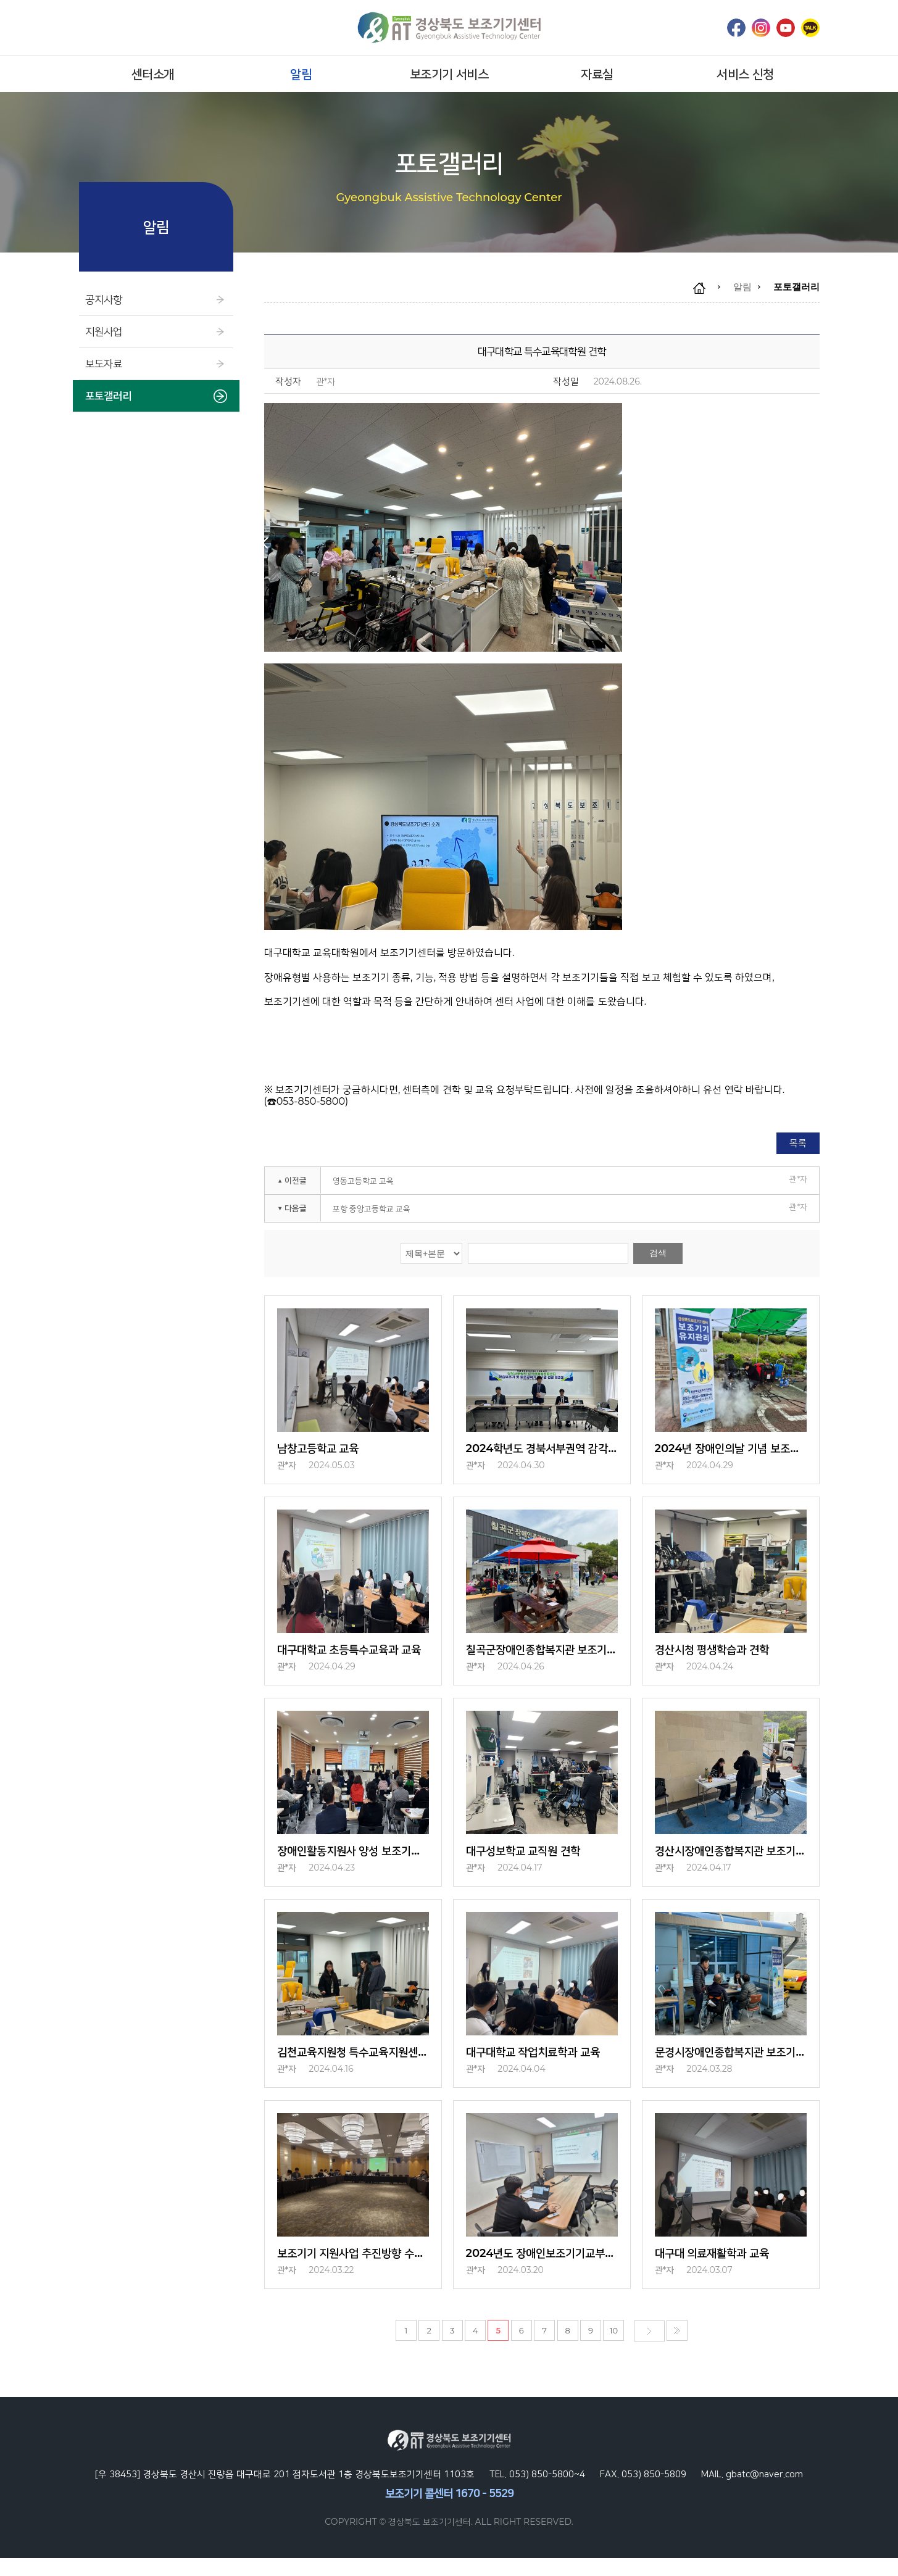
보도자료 (156, 364)
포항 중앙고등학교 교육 (372, 1208)
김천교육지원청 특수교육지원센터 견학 (353, 2065)
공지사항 (156, 299)
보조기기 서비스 (449, 74)
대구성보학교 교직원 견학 (530, 1860)
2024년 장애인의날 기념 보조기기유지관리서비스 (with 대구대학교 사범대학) (731, 1450)
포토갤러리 (156, 396)
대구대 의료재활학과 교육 (719, 2269)
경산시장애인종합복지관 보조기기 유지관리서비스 (731, 1860)
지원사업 (156, 331)
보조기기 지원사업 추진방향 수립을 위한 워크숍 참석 (353, 2269)
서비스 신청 (745, 74)
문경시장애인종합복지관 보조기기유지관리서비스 (731, 2065)
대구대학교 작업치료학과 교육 (541, 2065)
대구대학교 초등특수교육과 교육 (353, 1655)
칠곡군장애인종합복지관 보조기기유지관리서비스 (542, 1655)
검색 (658, 1253)
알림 (301, 74)
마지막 (672, 2348)
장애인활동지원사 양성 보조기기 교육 (353, 1860)
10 (619, 2349)
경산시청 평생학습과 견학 (719, 1655)
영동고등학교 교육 (363, 1181)
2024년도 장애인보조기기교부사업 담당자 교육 (542, 2269)
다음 (649, 2348)
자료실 (597, 74)
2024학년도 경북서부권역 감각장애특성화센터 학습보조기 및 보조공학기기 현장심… (542, 1450)
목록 (798, 1143)
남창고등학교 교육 (323, 1450)
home (705, 288)
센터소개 (153, 74)
